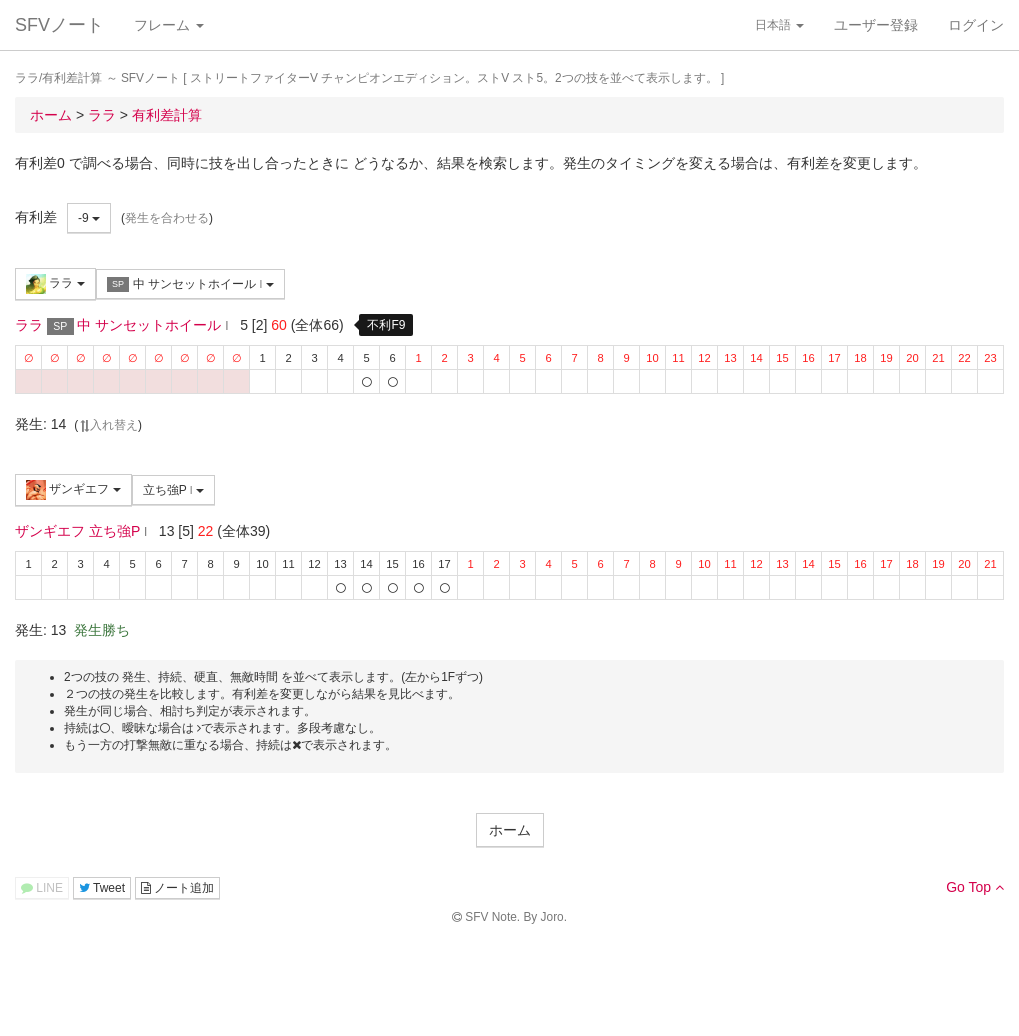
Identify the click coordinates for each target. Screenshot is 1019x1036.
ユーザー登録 (876, 25)
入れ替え (108, 425)
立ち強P (173, 490)
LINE (42, 888)
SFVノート (59, 25)
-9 (89, 218)
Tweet (102, 888)
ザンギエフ (73, 490)
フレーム (169, 25)
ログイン (976, 25)
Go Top (975, 887)
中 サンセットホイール (190, 284)
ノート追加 (177, 888)
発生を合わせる (167, 218)
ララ (55, 284)
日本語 (779, 25)
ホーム (510, 830)
